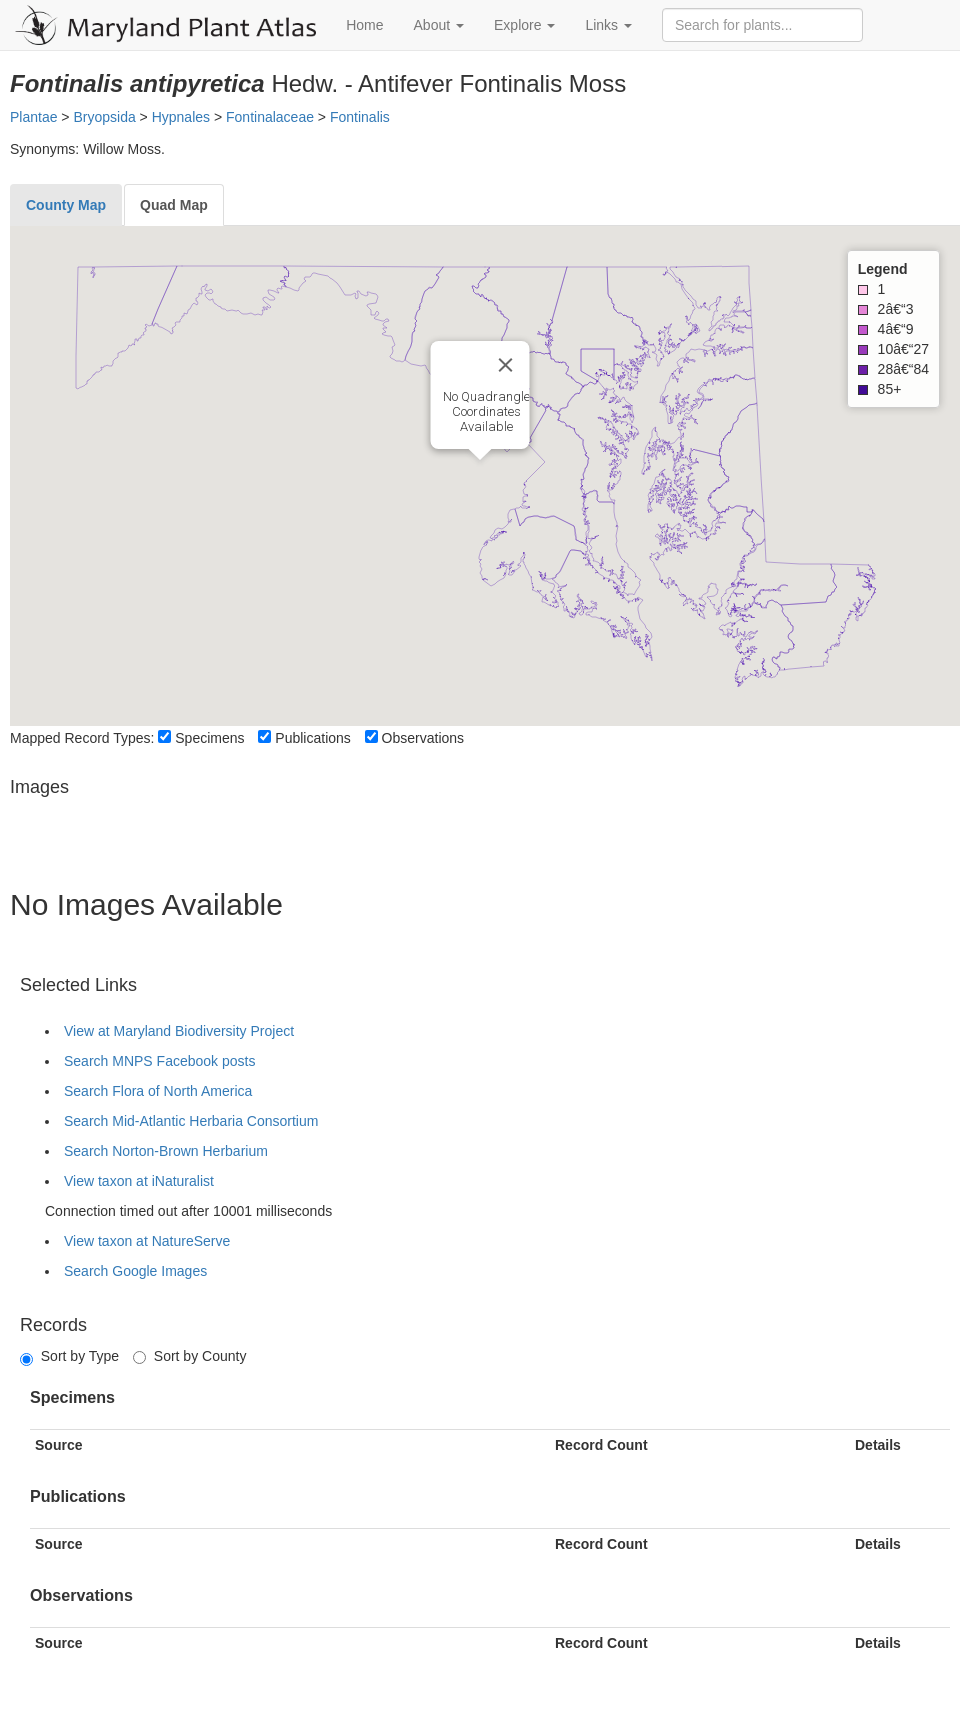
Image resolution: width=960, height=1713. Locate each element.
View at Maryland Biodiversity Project (179, 1031)
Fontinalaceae (270, 117)
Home (364, 25)
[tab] (66, 205)
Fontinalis (360, 117)
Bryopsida (104, 117)
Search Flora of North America (158, 1091)
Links (608, 25)
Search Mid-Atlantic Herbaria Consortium (191, 1121)
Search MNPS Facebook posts (159, 1061)
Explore (524, 25)
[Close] (506, 365)
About (439, 25)
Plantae (33, 117)
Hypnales (181, 117)
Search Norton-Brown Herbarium (166, 1151)
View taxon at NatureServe (147, 1241)
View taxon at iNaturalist (139, 1181)
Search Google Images (135, 1271)
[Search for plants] (762, 25)
